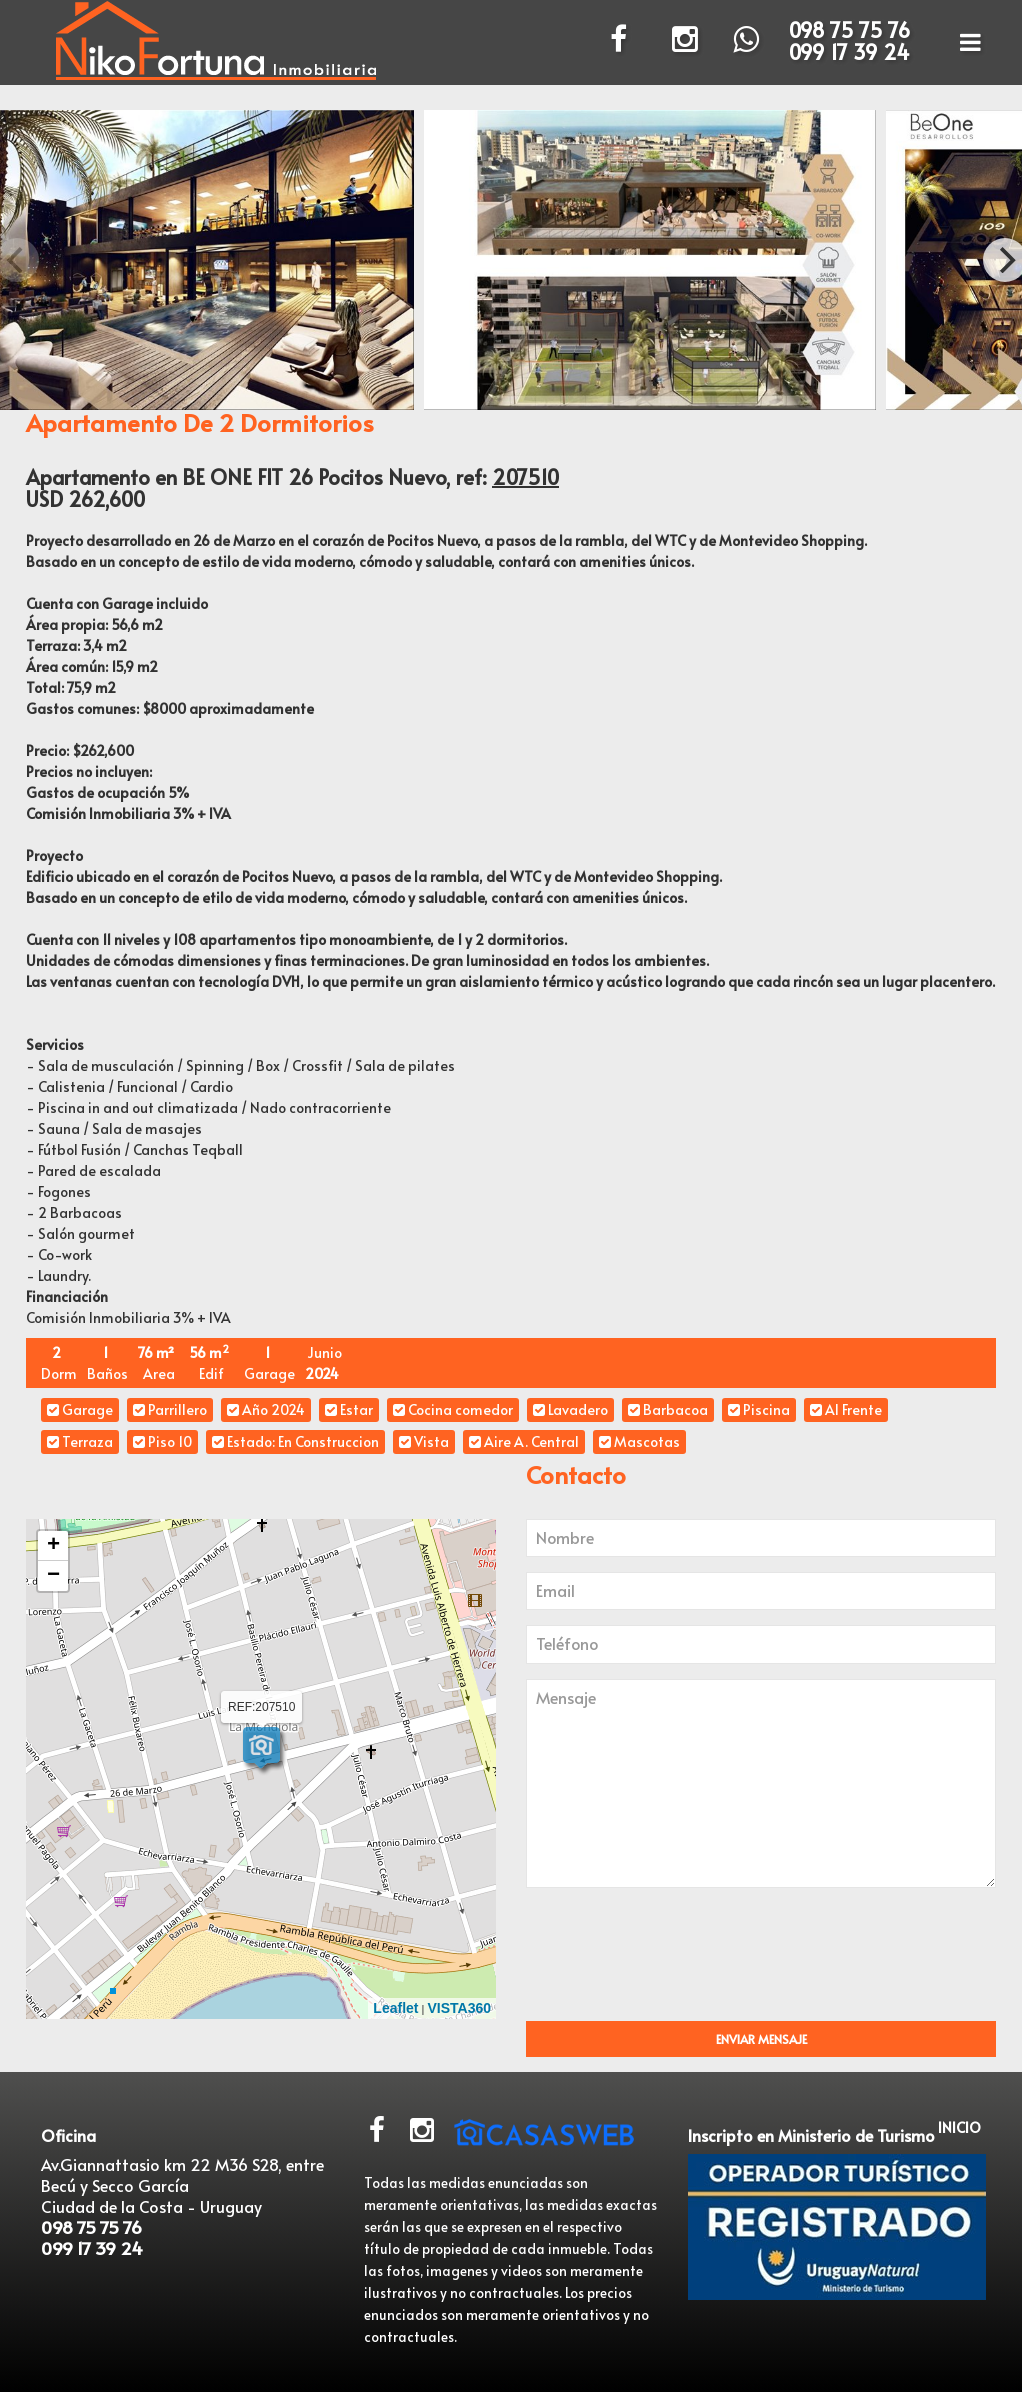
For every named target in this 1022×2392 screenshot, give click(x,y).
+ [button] (53, 1546)
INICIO (959, 2127)
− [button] (53, 1576)
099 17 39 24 (849, 52)
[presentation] (698, 1962)
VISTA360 (459, 2008)
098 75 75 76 (849, 30)
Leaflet (395, 2008)
